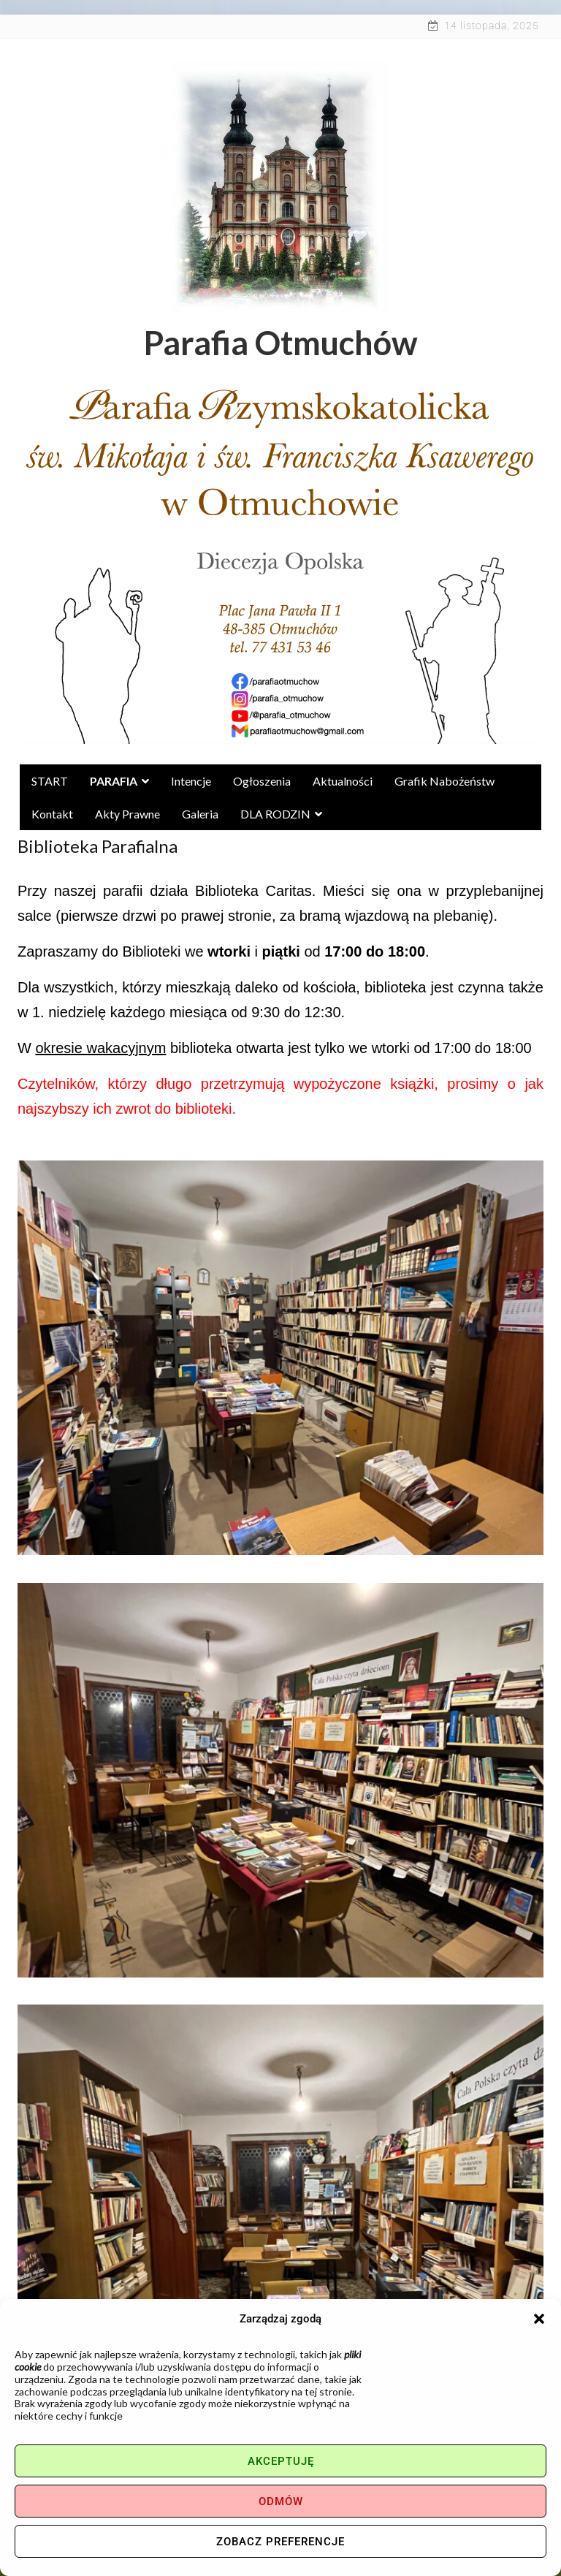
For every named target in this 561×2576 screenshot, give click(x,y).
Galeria (200, 814)
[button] (539, 2318)
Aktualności (343, 781)
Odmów (281, 2501)
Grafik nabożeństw (444, 781)
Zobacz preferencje (280, 2541)
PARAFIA (119, 781)
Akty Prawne (127, 814)
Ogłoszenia (262, 781)
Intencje (191, 781)
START (49, 781)
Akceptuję (281, 2461)
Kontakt (52, 814)
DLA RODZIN (281, 814)
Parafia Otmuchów (281, 342)
